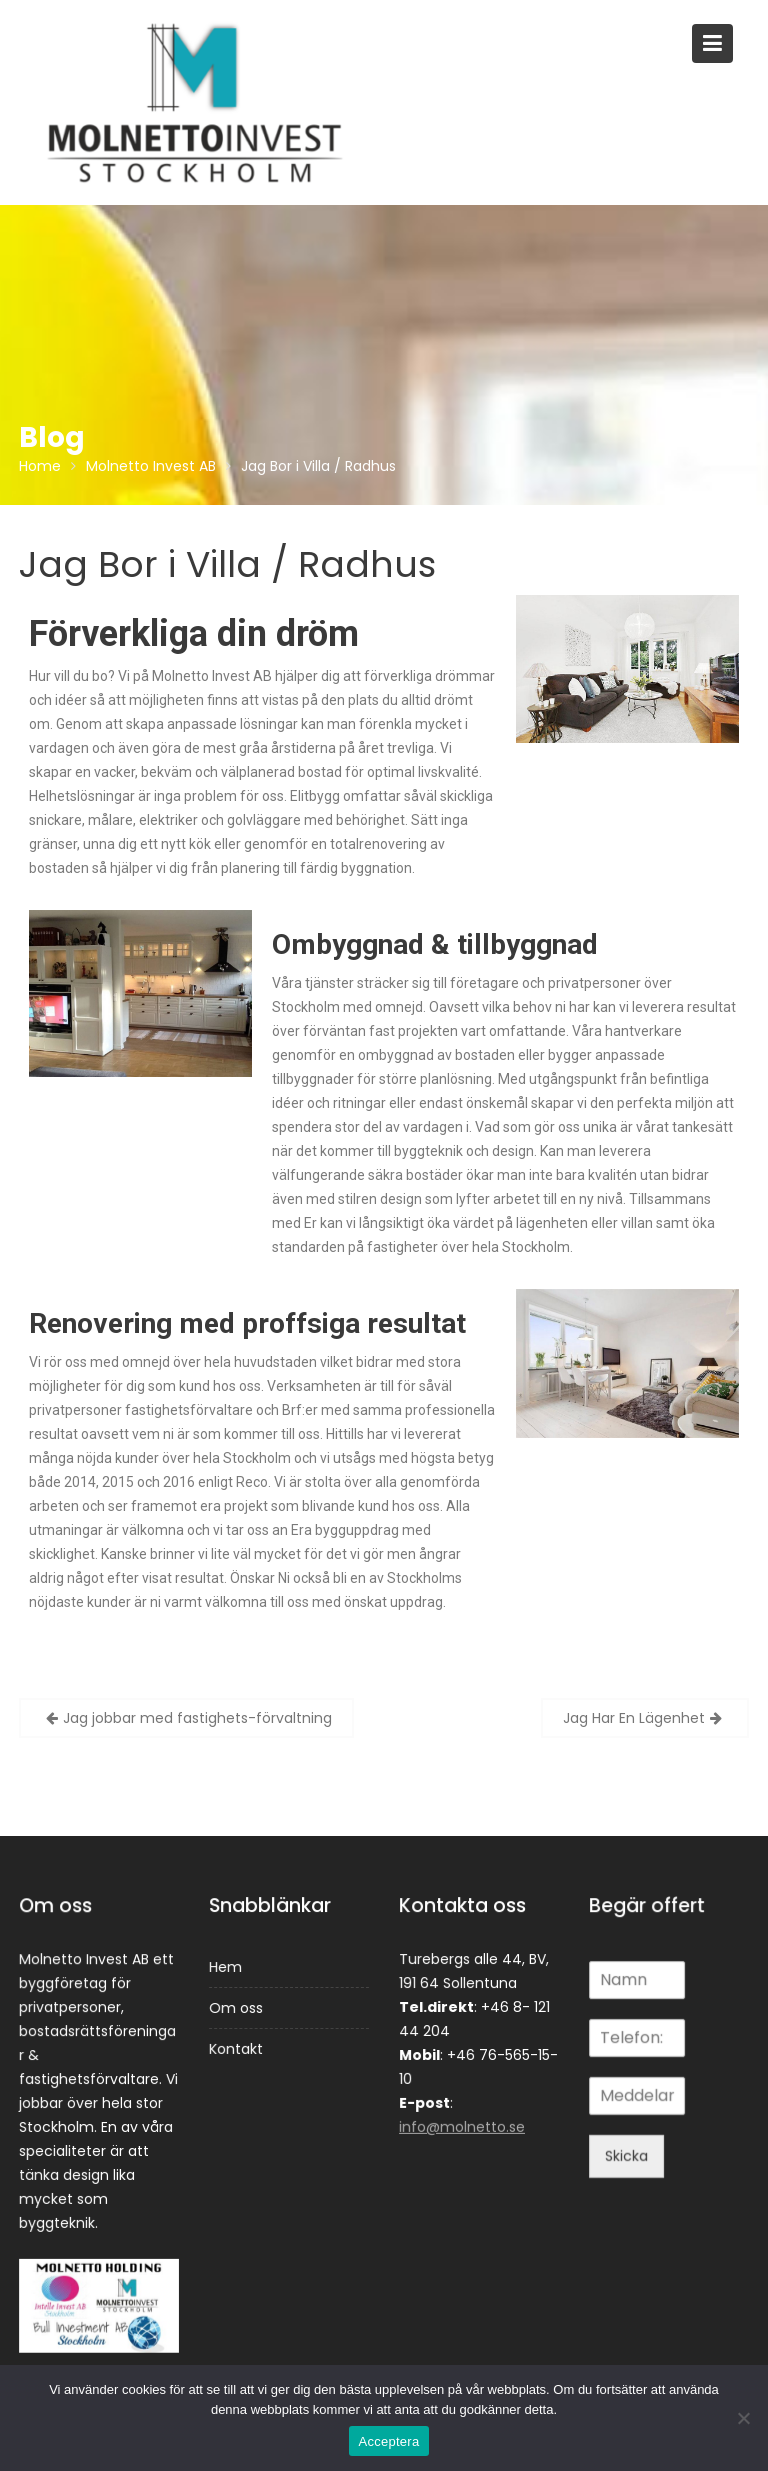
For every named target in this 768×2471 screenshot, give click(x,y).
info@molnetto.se (462, 2125)
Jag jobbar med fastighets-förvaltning (197, 1718)
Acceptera (389, 2441)
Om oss (236, 2007)
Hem (226, 1967)
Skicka (627, 2154)
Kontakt (236, 2048)
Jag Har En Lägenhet (634, 1718)
